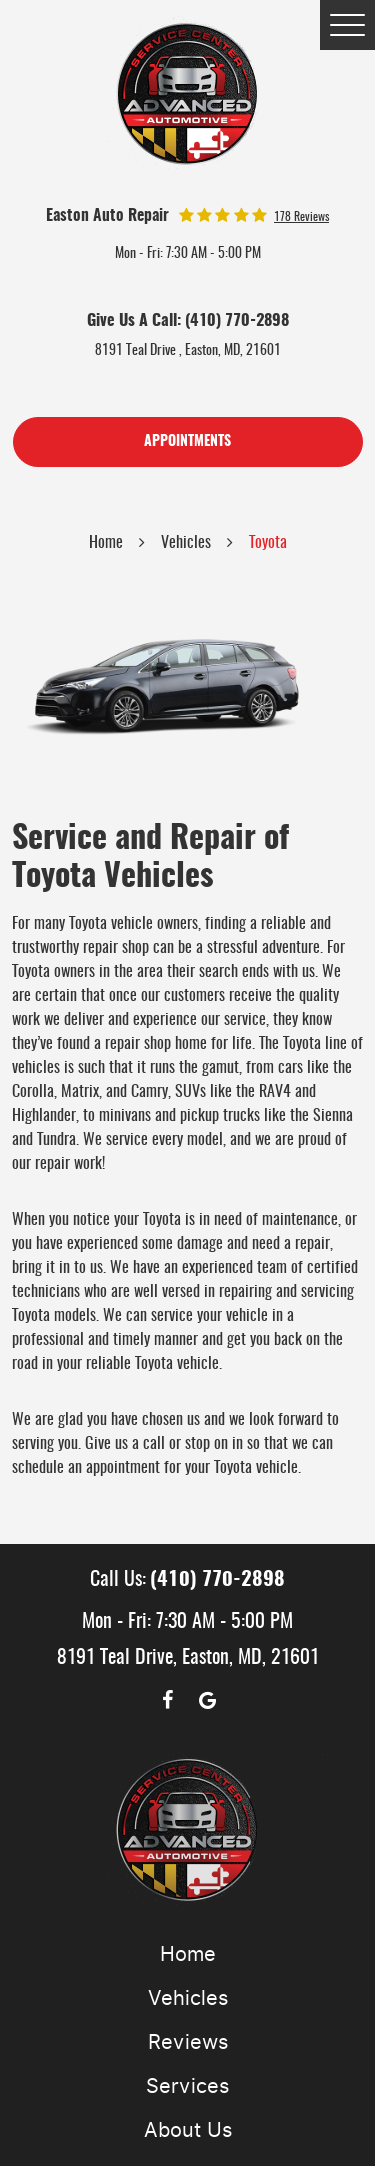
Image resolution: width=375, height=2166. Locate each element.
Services (187, 2086)
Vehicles (186, 543)
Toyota (268, 543)
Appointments (187, 442)
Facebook (168, 1700)
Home (106, 543)
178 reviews (301, 217)
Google (208, 1700)
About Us (188, 2130)
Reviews (188, 2042)
